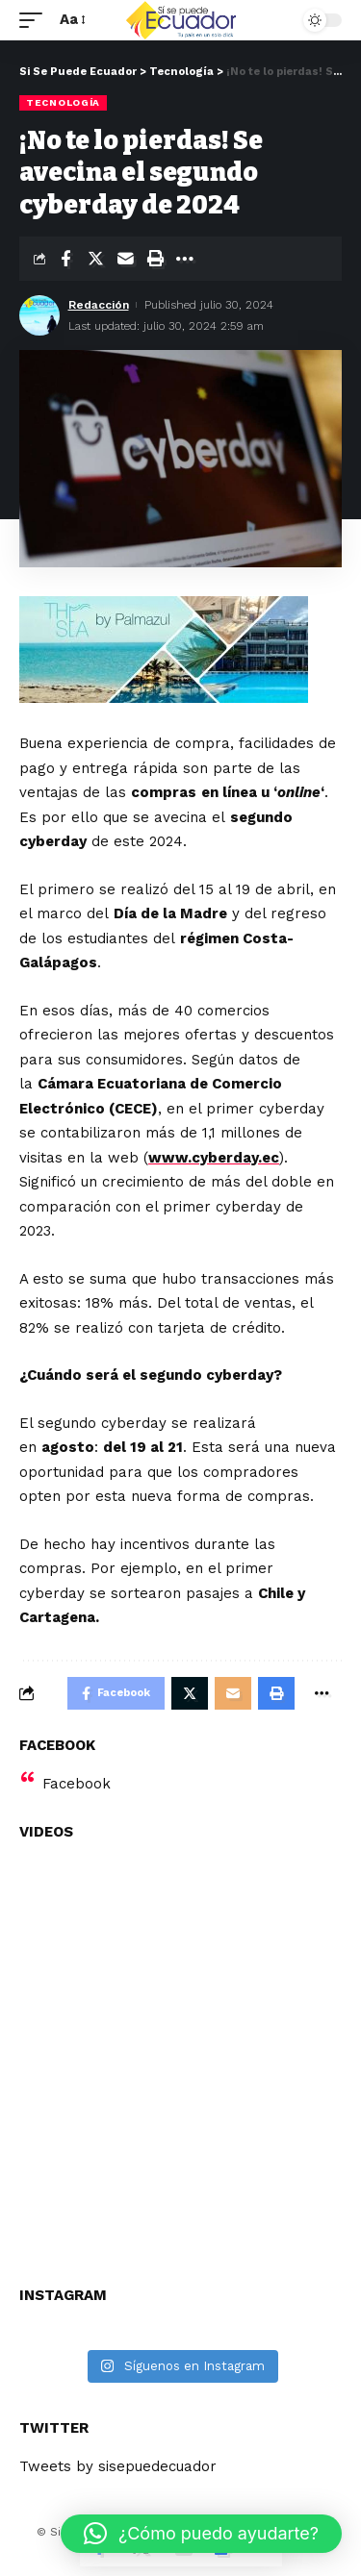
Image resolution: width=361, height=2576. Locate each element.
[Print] (155, 258)
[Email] (125, 258)
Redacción (98, 305)
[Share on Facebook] (65, 258)
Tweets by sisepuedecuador (118, 2466)
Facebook (76, 1783)
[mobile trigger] (35, 20)
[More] (184, 258)
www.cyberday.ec (213, 1157)
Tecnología (63, 102)
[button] (201, 2533)
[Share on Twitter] (95, 258)
